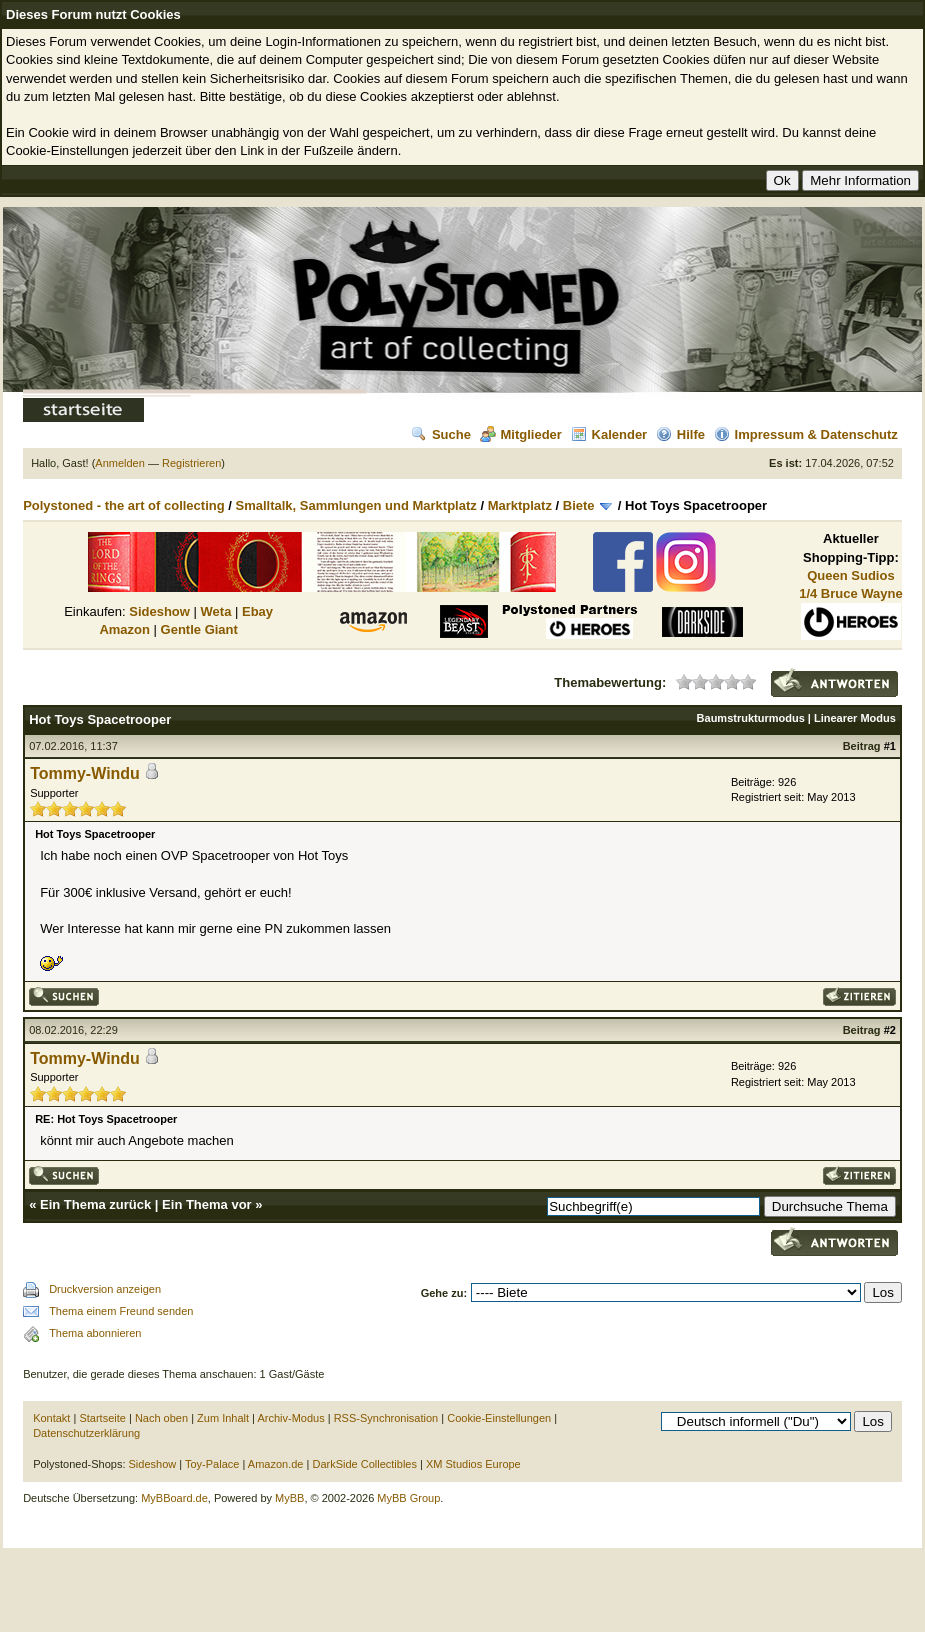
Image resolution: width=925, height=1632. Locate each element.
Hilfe (680, 434)
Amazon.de (276, 1464)
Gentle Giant (199, 629)
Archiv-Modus (290, 1418)
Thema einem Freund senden (121, 1311)
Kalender (609, 434)
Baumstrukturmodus (751, 718)
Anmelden (120, 463)
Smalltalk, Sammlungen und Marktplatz (356, 505)
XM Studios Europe (473, 1464)
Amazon (124, 629)
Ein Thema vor (207, 1204)
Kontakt (51, 1418)
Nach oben (161, 1418)
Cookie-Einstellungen (499, 1418)
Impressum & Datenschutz (806, 434)
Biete (579, 505)
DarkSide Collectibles (364, 1464)
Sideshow (159, 611)
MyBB (289, 1498)
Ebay (257, 611)
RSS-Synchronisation (386, 1418)
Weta (216, 611)
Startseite (102, 1418)
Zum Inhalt (223, 1418)
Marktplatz (520, 505)
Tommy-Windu (85, 773)
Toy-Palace (212, 1464)
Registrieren (191, 463)
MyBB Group (408, 1498)
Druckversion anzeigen (105, 1289)
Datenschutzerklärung (86, 1433)
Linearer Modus (855, 718)
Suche (441, 434)
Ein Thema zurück (95, 1204)
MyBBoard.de (174, 1498)
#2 (890, 1030)
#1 (890, 746)
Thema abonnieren (95, 1333)
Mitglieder (521, 434)
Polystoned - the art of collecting (124, 505)
